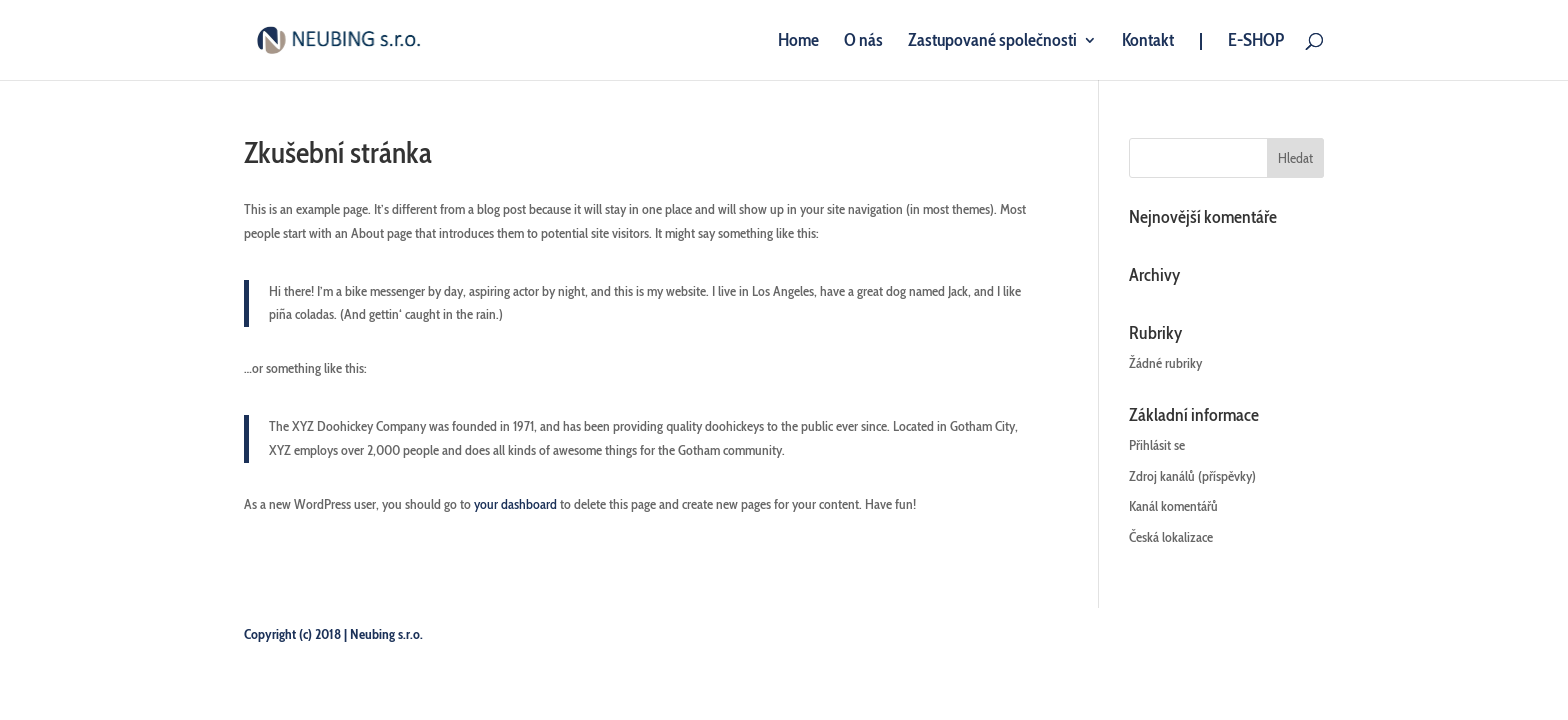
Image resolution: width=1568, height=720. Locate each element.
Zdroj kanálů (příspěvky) (1192, 476)
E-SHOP (1256, 42)
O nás (863, 42)
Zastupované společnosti (992, 42)
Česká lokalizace (1171, 537)
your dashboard (515, 504)
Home (798, 42)
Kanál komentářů (1173, 506)
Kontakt (1148, 42)
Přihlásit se (1157, 445)
